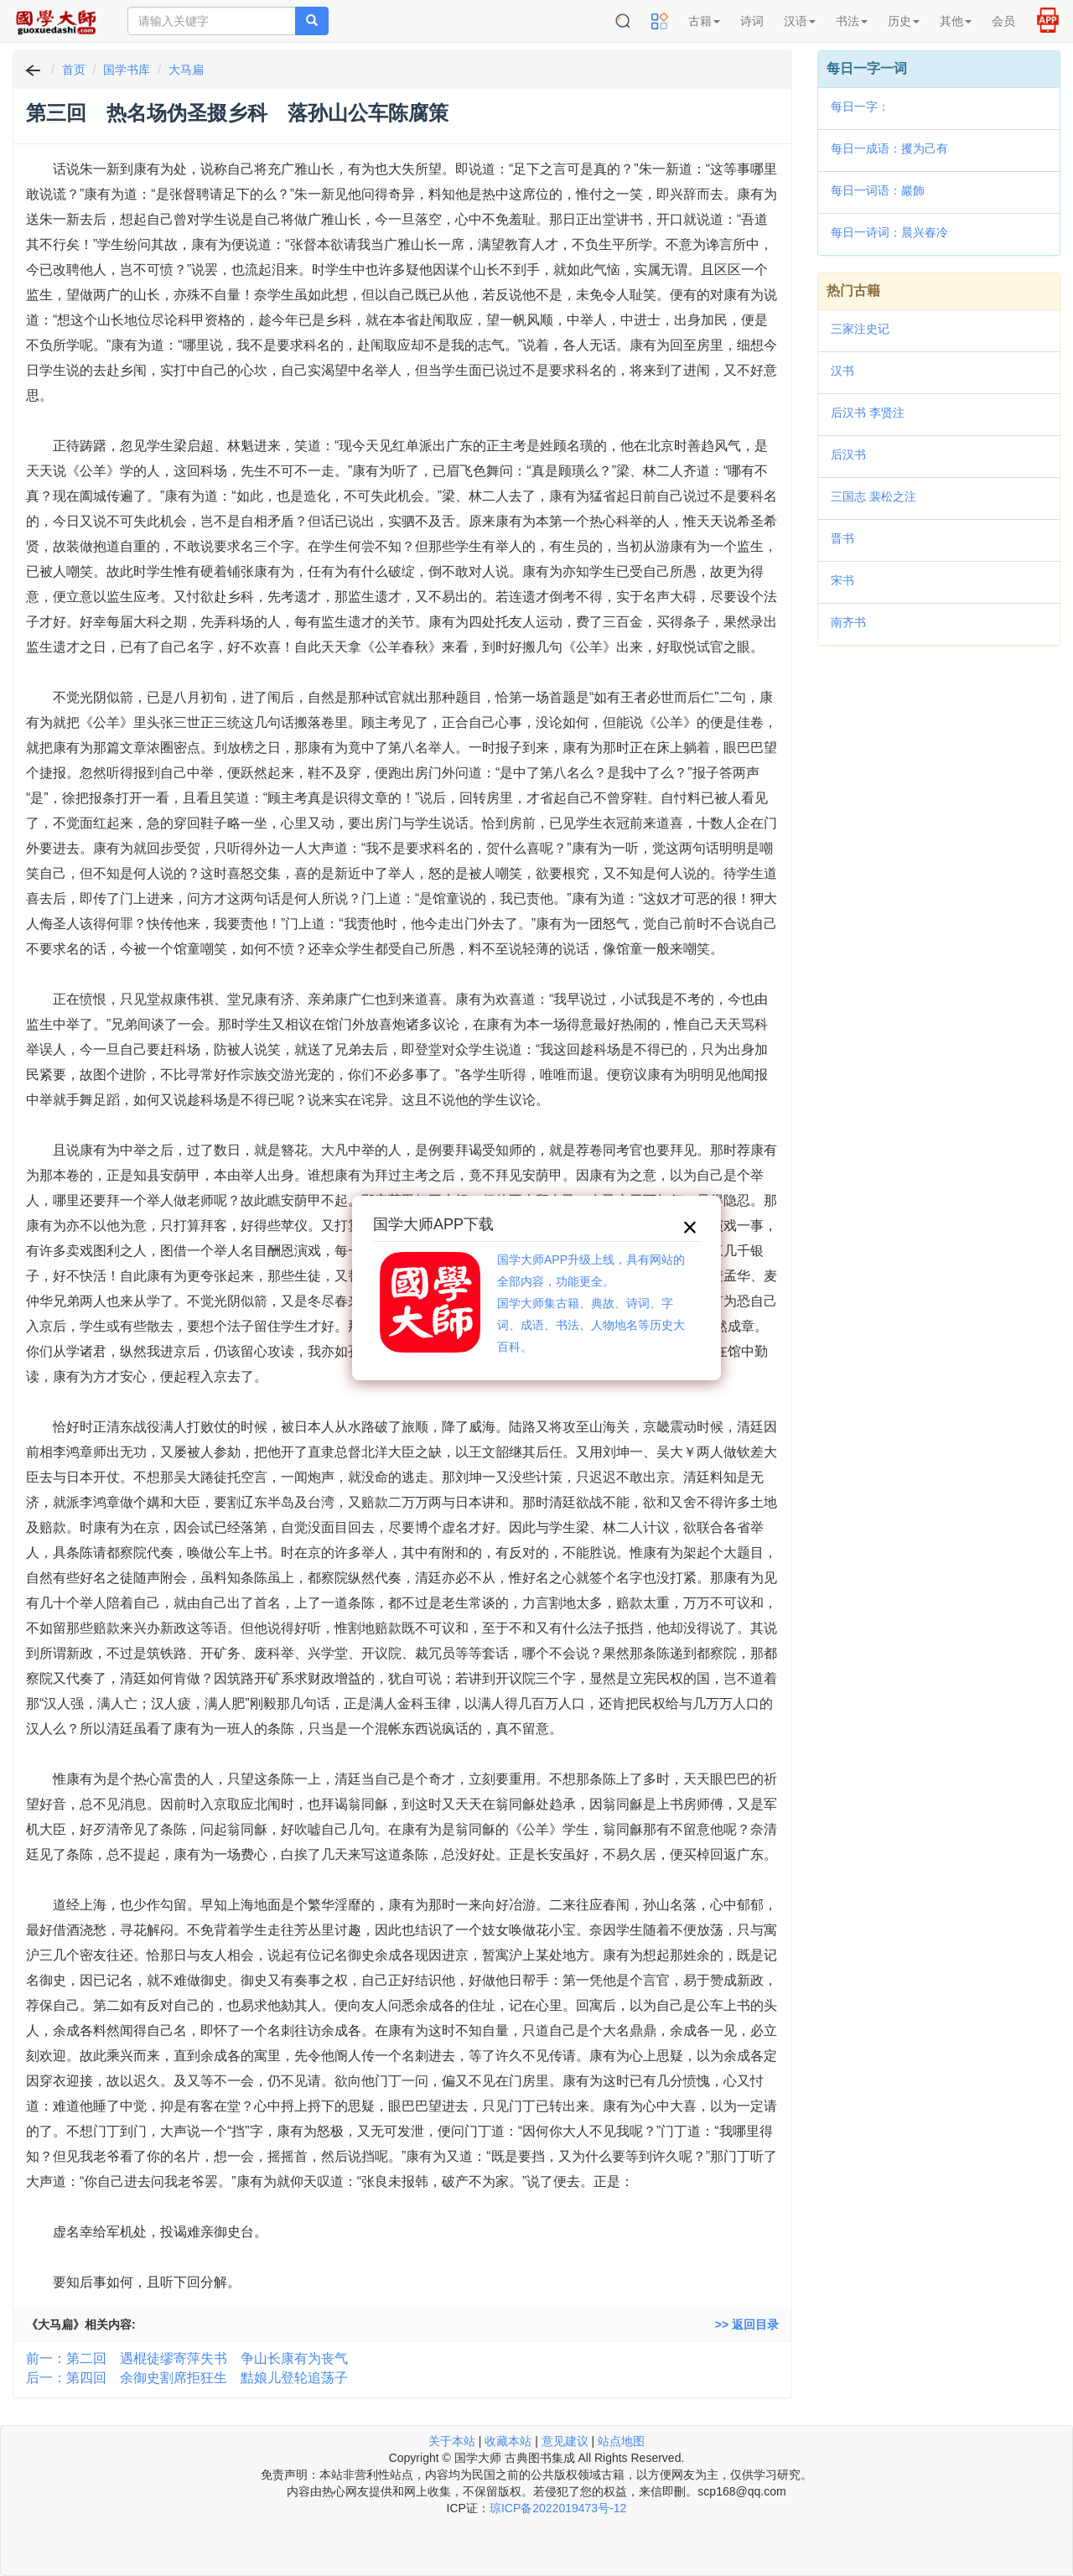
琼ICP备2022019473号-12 (558, 2508)
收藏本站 (508, 2441)
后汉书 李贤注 (868, 412)
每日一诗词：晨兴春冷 (889, 232)
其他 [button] (956, 21)
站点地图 (621, 2441)
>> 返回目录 (747, 2324)
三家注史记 (860, 328)
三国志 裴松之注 (873, 496)
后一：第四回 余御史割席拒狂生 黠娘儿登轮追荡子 (187, 2378)
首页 (74, 69)
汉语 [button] (800, 21)
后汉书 (848, 454)
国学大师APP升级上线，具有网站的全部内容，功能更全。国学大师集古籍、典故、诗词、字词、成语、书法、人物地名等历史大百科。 (591, 1303)
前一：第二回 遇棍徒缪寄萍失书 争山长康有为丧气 (187, 2358)
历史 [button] (904, 21)
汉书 (842, 370)
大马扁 (186, 69)
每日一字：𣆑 (860, 106)
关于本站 (451, 2441)
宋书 (842, 580)
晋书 (842, 538)
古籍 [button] (704, 21)
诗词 (752, 21)
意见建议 (565, 2441)
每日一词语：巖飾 (878, 190)
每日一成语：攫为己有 (889, 148)
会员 (1003, 21)
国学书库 (126, 69)
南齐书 (848, 622)
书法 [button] (852, 21)
